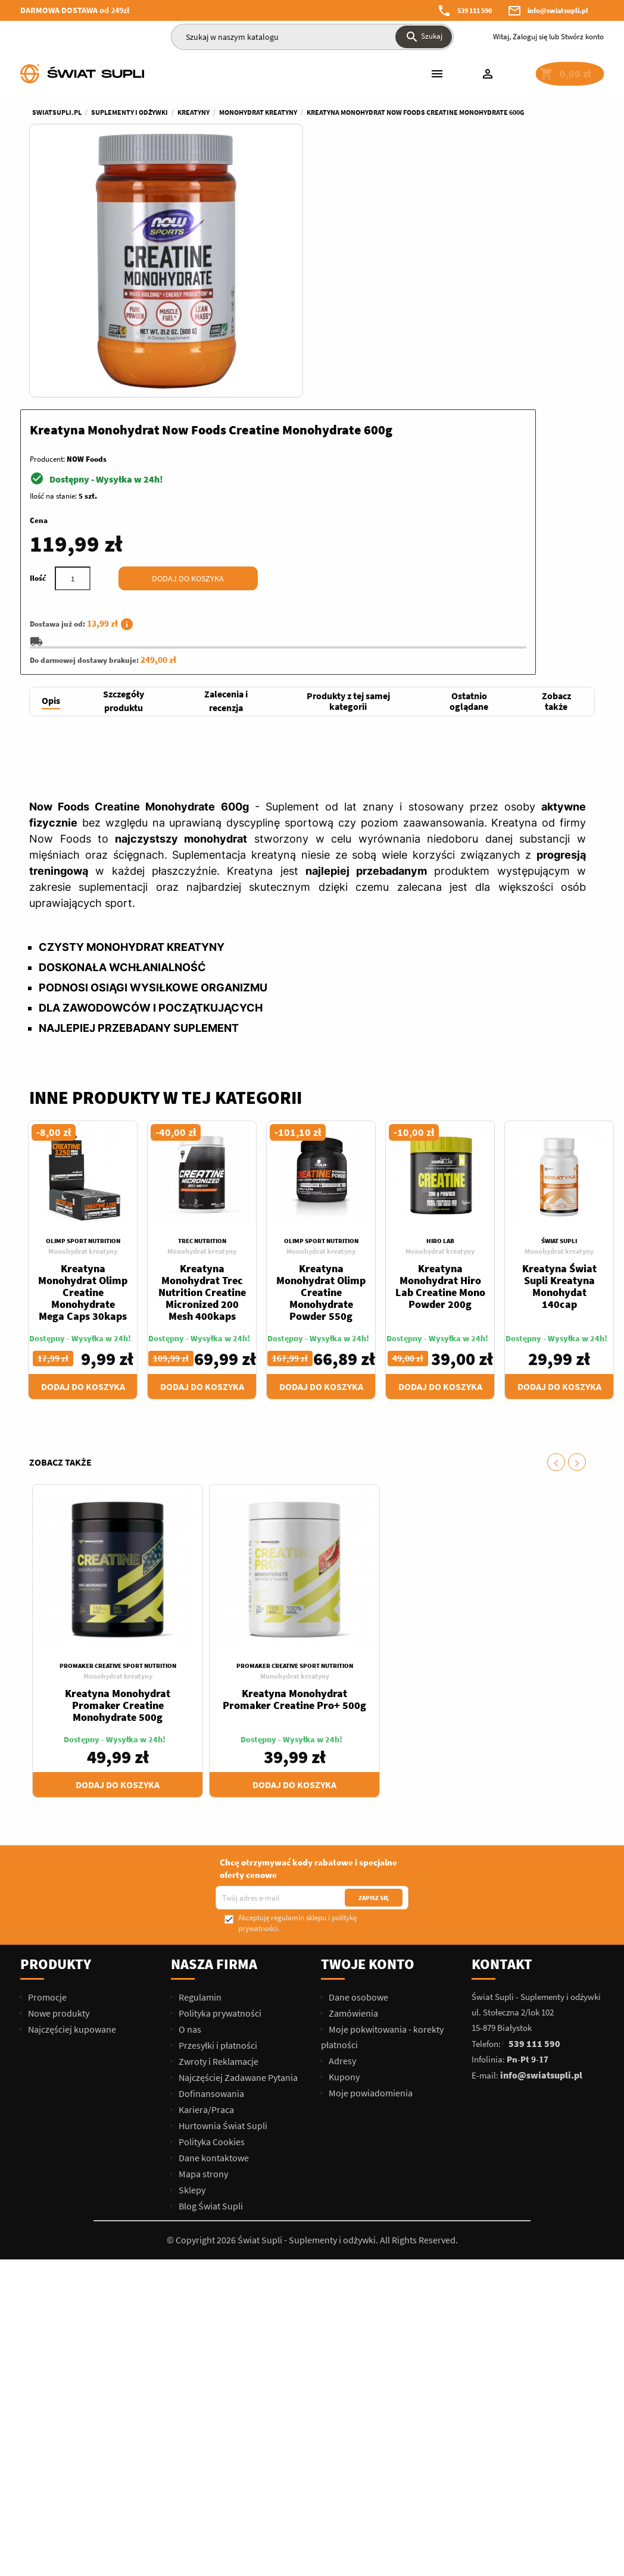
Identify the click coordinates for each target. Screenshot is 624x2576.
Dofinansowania (210, 1840)
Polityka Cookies (211, 1888)
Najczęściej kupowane (71, 1776)
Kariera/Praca (205, 1856)
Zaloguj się (530, 37)
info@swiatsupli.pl (558, 10)
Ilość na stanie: (345, 235)
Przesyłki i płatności (217, 1792)
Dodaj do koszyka (480, 317)
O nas (189, 1776)
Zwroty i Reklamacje (217, 1808)
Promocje (46, 1743)
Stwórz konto (582, 37)
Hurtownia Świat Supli (222, 1872)
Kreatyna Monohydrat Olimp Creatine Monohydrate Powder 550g (321, 1038)
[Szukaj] (312, 37)
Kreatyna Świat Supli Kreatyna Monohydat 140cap (559, 1032)
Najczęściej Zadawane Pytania (237, 1824)
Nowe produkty (57, 1760)
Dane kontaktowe (213, 1904)
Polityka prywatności (219, 1760)
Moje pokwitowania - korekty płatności (382, 1783)
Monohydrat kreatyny (82, 997)
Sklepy (191, 1936)
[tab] (51, 447)
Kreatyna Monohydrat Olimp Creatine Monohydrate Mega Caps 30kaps (82, 1038)
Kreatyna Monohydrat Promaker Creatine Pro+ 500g (294, 1445)
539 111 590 (474, 10)
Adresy (341, 1807)
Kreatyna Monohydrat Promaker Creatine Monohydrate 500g (117, 1451)
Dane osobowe (357, 1743)
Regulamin (199, 1743)
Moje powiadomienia (370, 1839)
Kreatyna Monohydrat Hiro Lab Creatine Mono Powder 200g (440, 1032)
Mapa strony (202, 1920)
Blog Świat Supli (210, 1952)
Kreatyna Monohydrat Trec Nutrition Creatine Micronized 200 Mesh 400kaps (202, 1038)
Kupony (343, 1823)
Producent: (339, 198)
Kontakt (502, 1710)
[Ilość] (364, 318)
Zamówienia (352, 1760)
